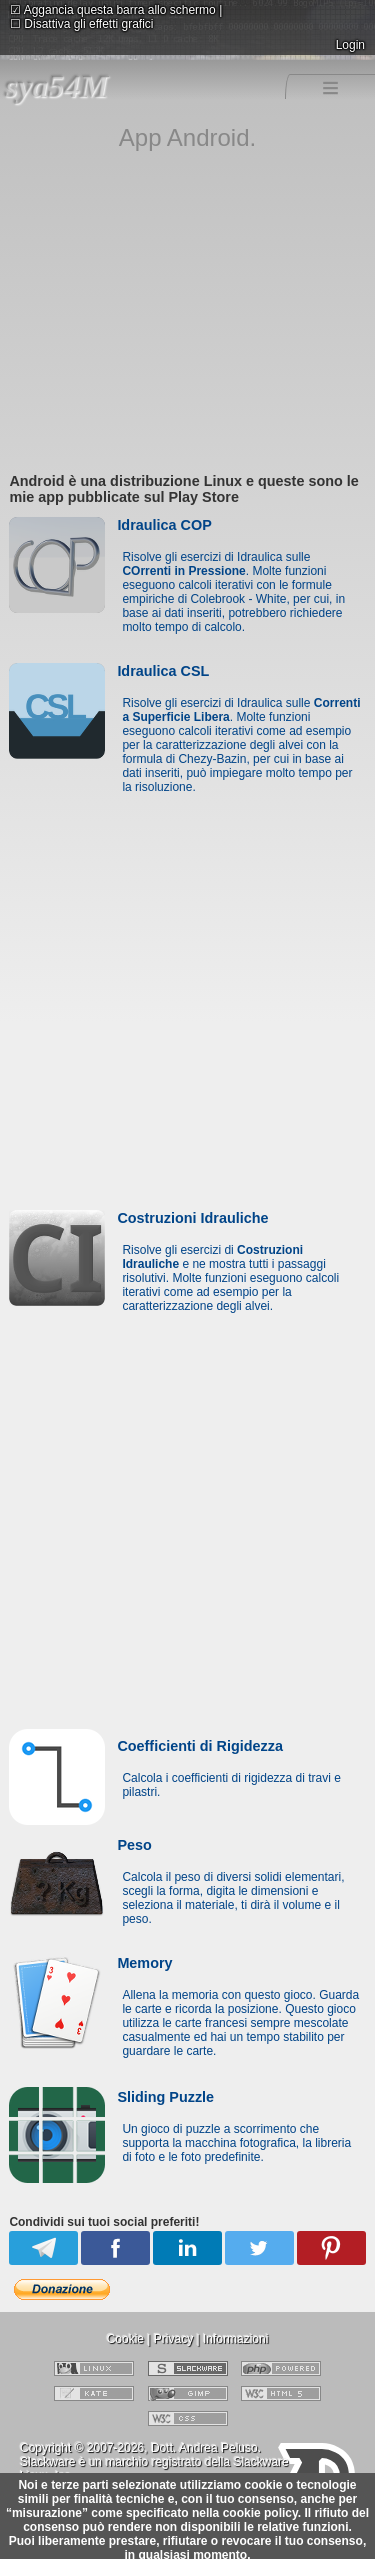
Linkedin (187, 2248)
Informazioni (235, 2339)
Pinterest (331, 2248)
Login (350, 45)
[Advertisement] (188, 324)
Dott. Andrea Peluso (204, 2448)
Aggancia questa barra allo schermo (113, 10)
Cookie (125, 2339)
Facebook (117, 2248)
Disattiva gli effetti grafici (82, 24)
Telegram (43, 2248)
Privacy (173, 2339)
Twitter (259, 2248)
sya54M (56, 86)
